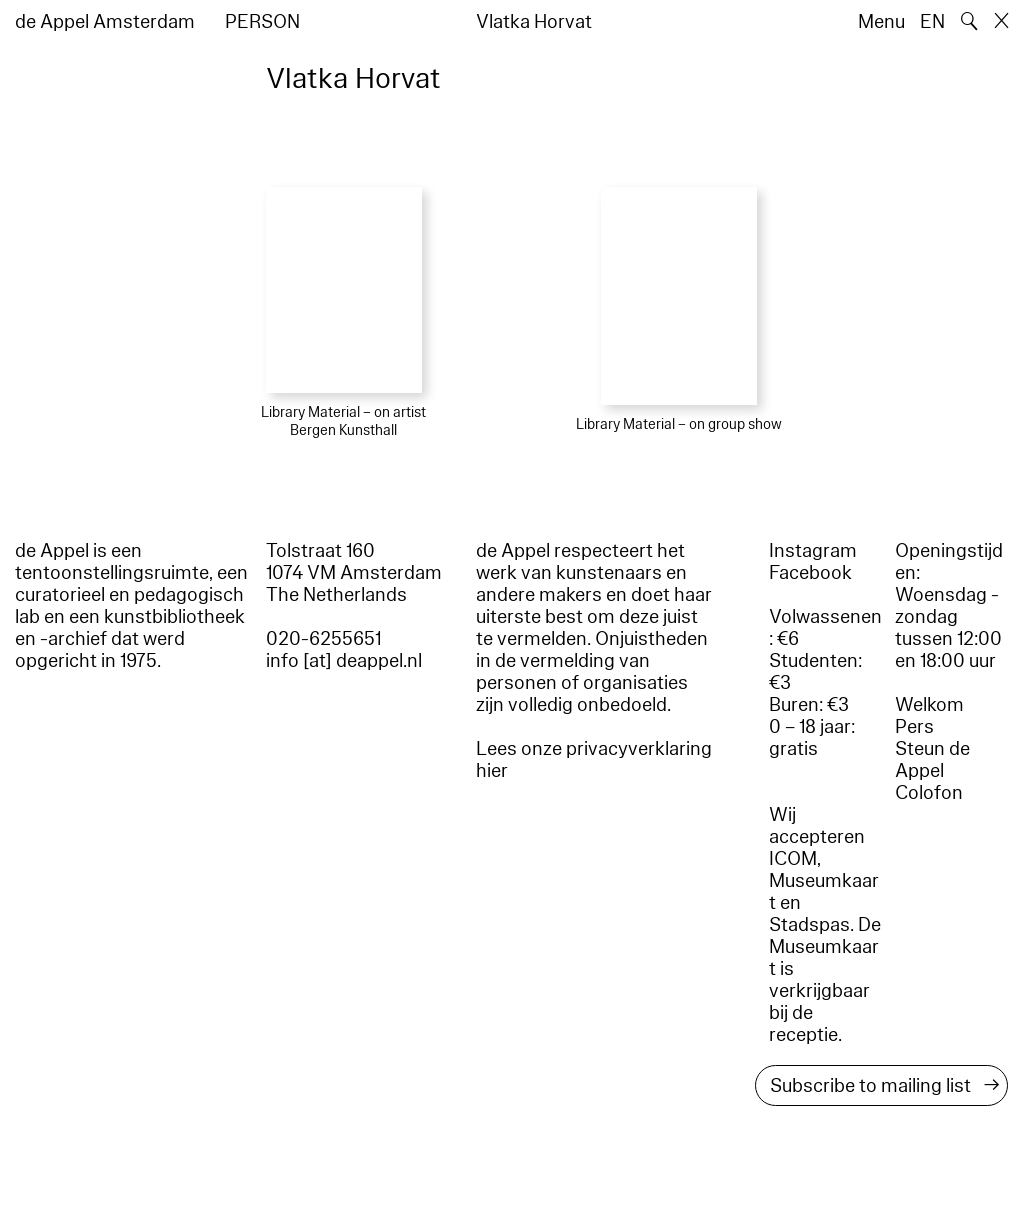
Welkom (929, 705)
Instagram (813, 551)
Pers (914, 727)
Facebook (810, 573)
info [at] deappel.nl (344, 661)
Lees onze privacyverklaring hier (594, 760)
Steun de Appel (932, 760)
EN (932, 22)
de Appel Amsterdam (105, 22)
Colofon (929, 793)
